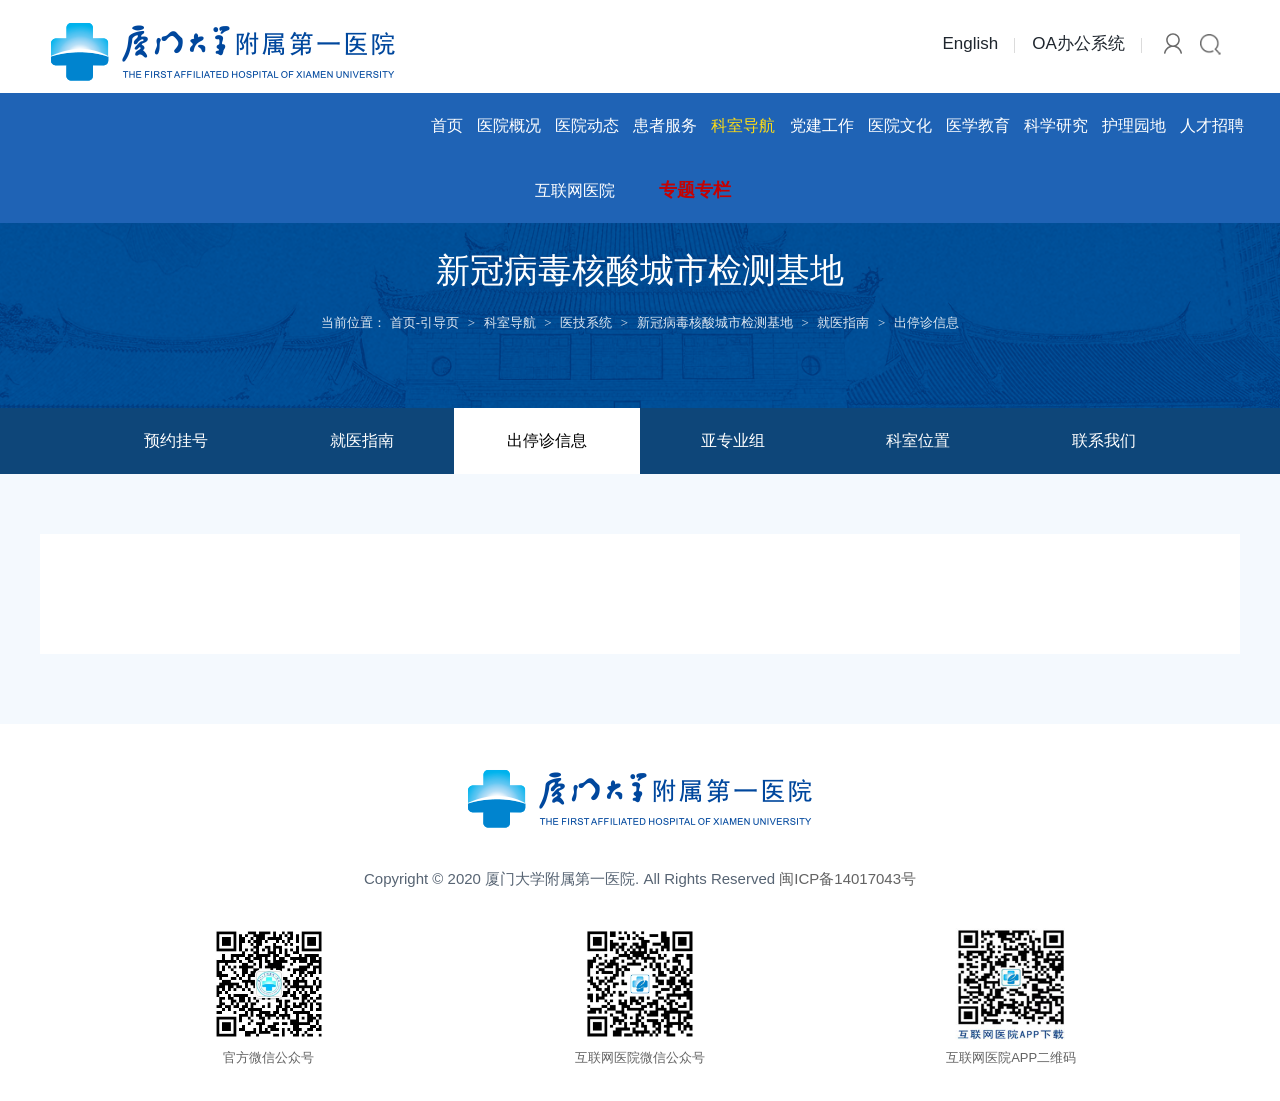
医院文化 (900, 125)
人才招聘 (1212, 125)
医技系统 (586, 322)
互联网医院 (575, 190)
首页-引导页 (424, 322)
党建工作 (822, 125)
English (970, 43)
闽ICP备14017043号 (847, 878)
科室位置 (918, 440)
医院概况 (509, 125)
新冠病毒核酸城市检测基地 (715, 322)
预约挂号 (176, 440)
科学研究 (1056, 125)
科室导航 (743, 125)
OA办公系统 (1078, 43)
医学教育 (978, 125)
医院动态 (587, 125)
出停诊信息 (926, 322)
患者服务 (665, 125)
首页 (447, 125)
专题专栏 (695, 190)
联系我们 (1104, 440)
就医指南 (843, 322)
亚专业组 (733, 440)
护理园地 (1134, 125)
